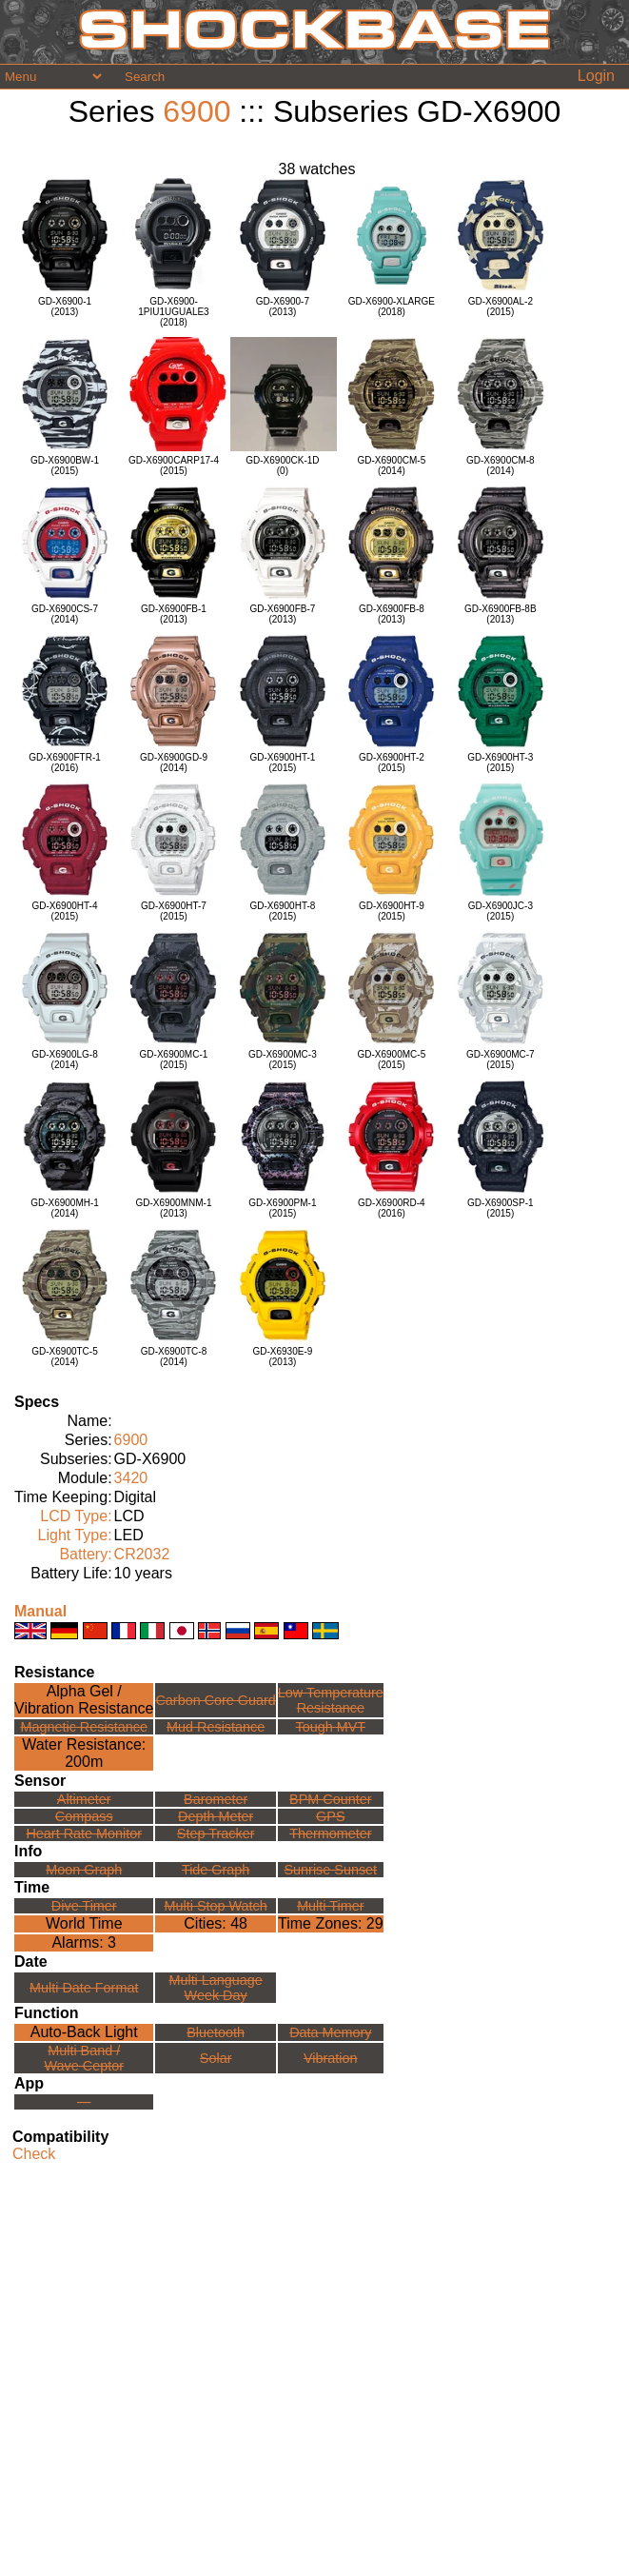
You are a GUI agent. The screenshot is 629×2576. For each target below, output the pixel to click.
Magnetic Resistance (83, 1726)
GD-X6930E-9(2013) (283, 1356)
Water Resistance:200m (84, 1753)
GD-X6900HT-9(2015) (391, 911)
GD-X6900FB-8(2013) (391, 614)
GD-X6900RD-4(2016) (391, 1208)
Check (33, 2154)
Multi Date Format (83, 1987)
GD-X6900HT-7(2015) (173, 911)
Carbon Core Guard (215, 1700)
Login (596, 76)
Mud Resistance (216, 1726)
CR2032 (142, 1554)
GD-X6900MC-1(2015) (174, 1059)
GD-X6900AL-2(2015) (500, 306)
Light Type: (75, 1535)
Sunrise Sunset (331, 1869)
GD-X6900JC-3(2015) (500, 911)
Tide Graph (215, 1869)
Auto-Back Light (84, 2032)
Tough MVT (331, 1726)
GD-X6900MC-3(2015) (282, 1059)
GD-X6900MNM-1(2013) (173, 1208)
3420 (131, 1478)
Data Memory (330, 2032)
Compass (84, 1816)
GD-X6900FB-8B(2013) (500, 614)
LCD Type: (75, 1516)
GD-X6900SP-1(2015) (500, 1208)
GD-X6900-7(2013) (282, 306)
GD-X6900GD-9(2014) (173, 762)
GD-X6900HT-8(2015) (282, 911)
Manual (40, 1611)
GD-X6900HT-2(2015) (391, 762)
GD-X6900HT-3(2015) (500, 762)
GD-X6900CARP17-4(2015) (173, 465)
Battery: (85, 1554)
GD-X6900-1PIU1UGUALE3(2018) (173, 311)
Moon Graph (84, 1869)
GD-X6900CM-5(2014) (392, 465)
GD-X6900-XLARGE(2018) (391, 306)
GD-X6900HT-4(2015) (65, 911)
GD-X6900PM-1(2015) (282, 1208)
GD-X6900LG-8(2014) (64, 1059)
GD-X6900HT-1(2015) (282, 762)
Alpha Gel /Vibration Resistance (83, 1699)
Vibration (331, 2058)
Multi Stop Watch (216, 1905)
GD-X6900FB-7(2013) (282, 614)
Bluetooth (216, 2032)
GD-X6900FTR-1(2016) (65, 762)
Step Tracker (216, 1833)
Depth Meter (215, 1816)
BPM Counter (330, 1799)
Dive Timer (84, 1905)
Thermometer (330, 1833)
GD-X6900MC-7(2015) (500, 1059)
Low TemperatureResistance (330, 1700)
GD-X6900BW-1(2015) (64, 465)
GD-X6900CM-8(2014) (500, 465)
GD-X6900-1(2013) (64, 306)
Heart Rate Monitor (84, 1833)
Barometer (215, 1799)
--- (83, 2102)
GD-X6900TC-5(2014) (64, 1356)
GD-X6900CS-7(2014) (64, 614)
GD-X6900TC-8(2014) (173, 1356)
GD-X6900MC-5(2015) (392, 1059)
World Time (84, 1923)
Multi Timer (330, 1905)
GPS (330, 1816)
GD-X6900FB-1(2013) (173, 614)
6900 (196, 111)
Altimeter (84, 1799)
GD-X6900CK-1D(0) (282, 465)
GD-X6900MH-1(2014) (64, 1208)
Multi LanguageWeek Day (215, 1987)
